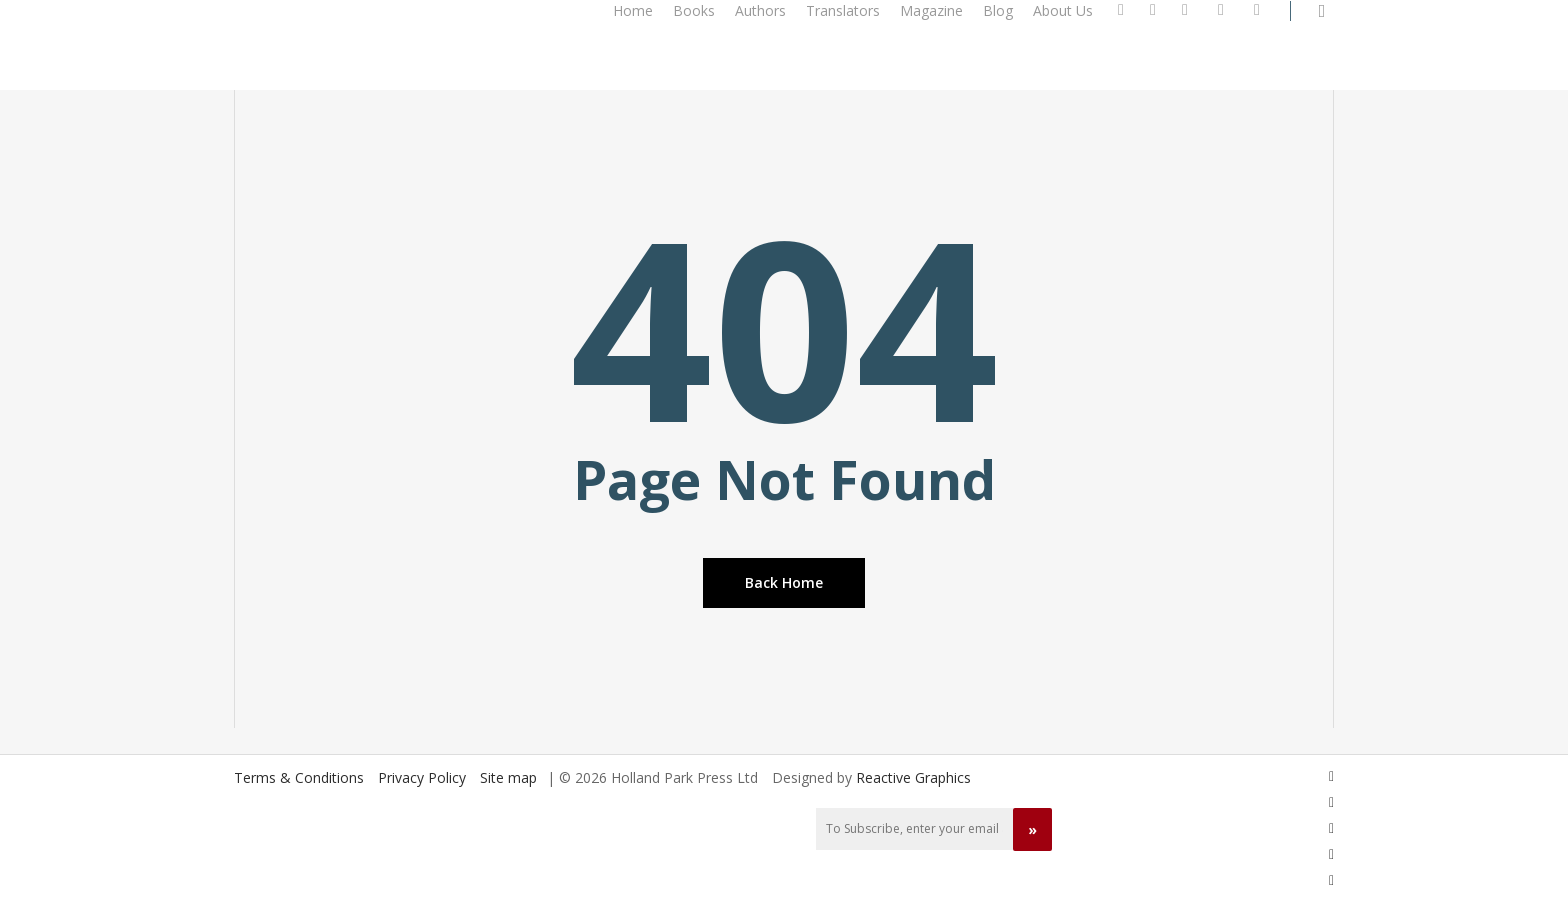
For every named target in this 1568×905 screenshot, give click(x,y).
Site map (508, 777)
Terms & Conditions (299, 777)
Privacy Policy (422, 777)
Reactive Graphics (913, 777)
